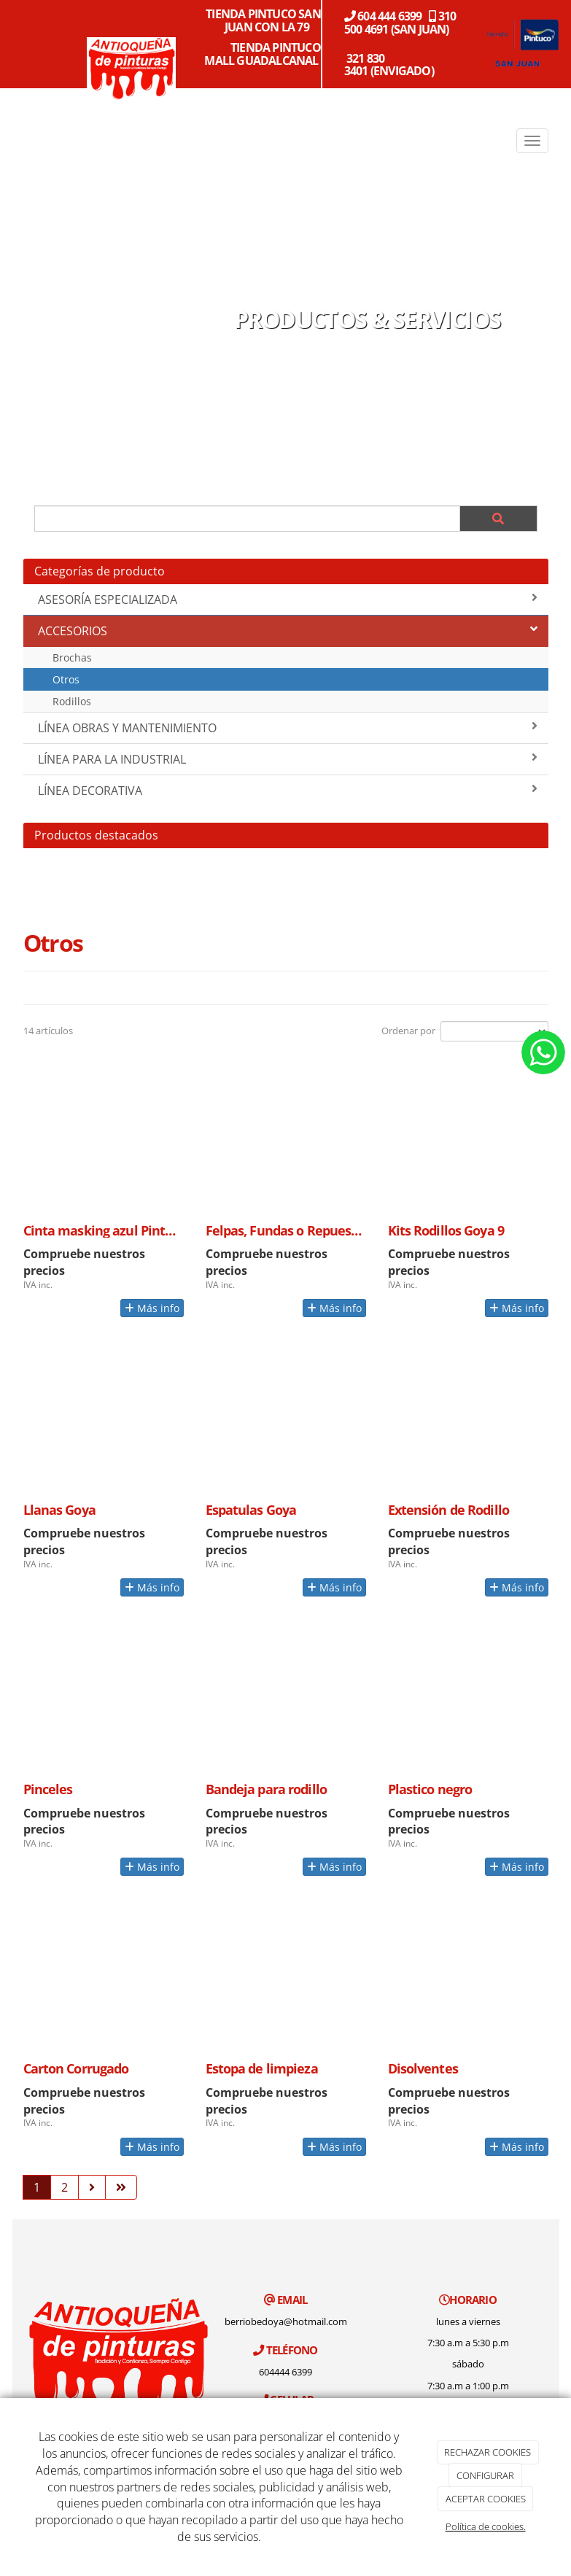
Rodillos (72, 701)
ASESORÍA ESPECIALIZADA (287, 599)
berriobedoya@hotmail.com (286, 2321)
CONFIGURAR (485, 2475)
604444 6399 (285, 2371)
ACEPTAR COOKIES (486, 2498)
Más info (152, 1308)
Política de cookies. (486, 2526)
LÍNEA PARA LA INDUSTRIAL (287, 759)
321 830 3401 (364, 64)
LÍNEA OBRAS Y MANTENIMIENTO (287, 728)
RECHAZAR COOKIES (487, 2452)
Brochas (72, 657)
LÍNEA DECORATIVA (287, 791)
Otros (66, 679)
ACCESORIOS (287, 631)
